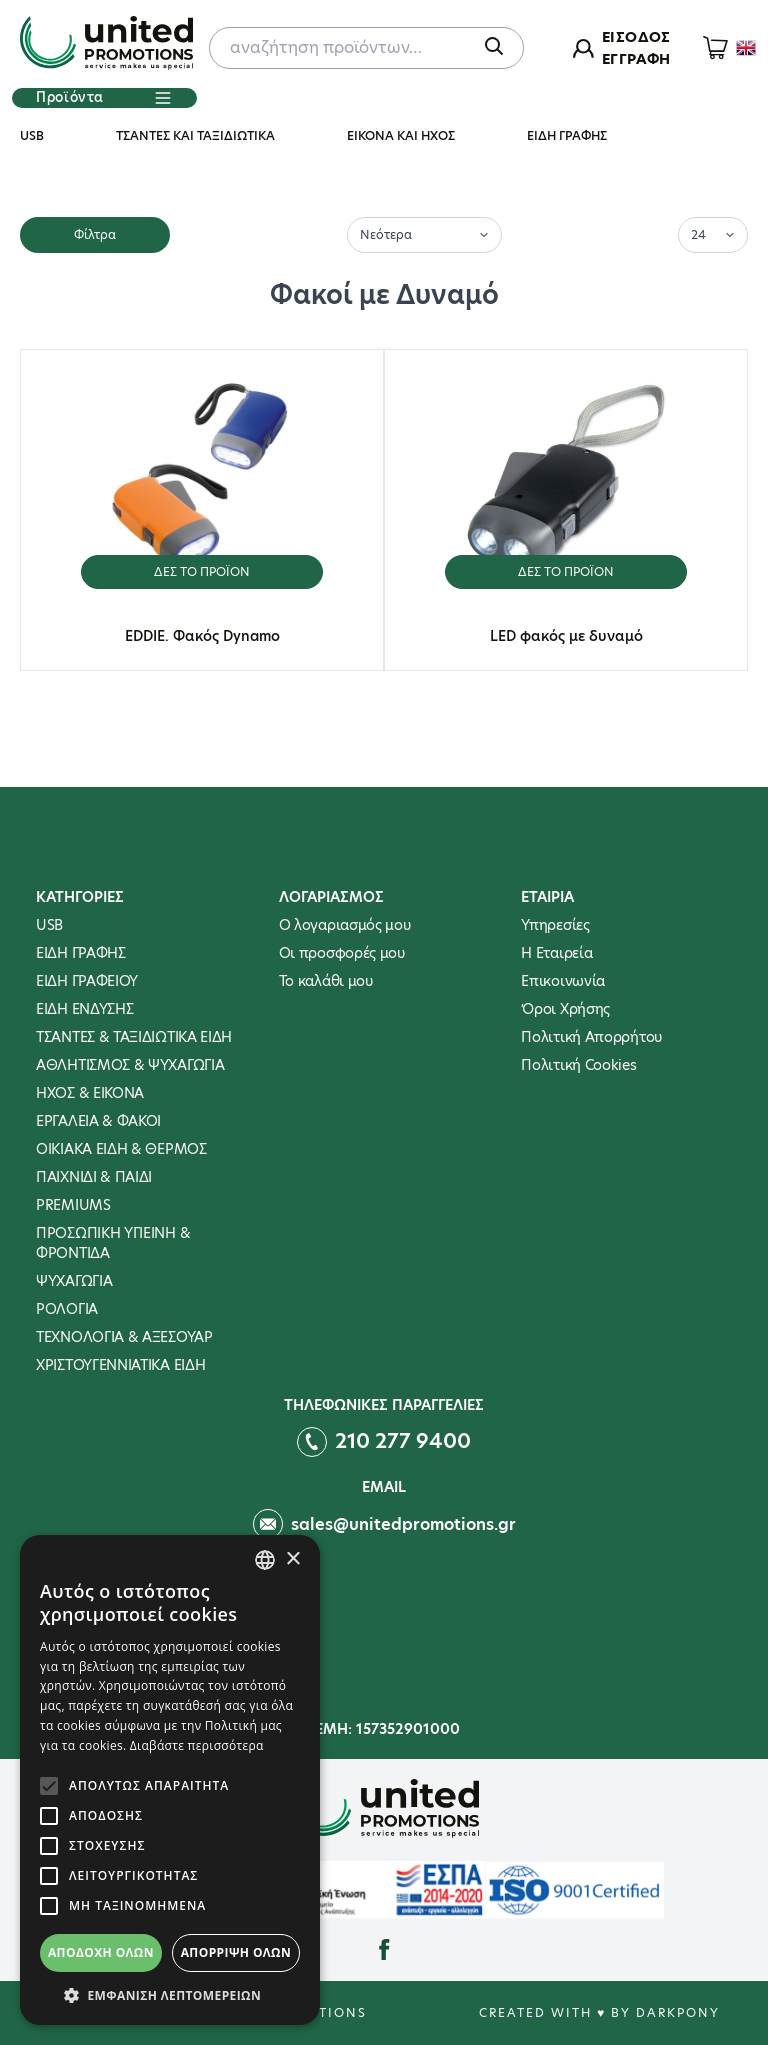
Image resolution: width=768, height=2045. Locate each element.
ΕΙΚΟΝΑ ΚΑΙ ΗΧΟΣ (401, 135)
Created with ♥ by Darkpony (599, 2012)
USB (32, 135)
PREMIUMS (73, 1205)
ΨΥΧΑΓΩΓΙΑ (74, 1281)
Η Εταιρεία (556, 953)
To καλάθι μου (326, 981)
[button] (170, 1995)
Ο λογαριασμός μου (345, 925)
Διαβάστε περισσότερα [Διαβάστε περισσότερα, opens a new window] (197, 1745)
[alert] (170, 1780)
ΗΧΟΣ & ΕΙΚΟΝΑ (90, 1093)
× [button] (292, 1559)
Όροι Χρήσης (565, 1009)
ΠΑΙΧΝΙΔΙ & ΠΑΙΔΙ (94, 1177)
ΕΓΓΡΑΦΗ (636, 59)
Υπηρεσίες (555, 925)
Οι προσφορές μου (342, 953)
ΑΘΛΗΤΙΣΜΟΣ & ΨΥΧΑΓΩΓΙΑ (130, 1065)
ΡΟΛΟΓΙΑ (67, 1309)
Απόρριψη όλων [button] (236, 1952)
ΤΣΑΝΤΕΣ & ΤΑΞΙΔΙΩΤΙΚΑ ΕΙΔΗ (134, 1037)
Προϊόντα (104, 98)
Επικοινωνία (563, 981)
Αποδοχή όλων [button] (101, 1952)
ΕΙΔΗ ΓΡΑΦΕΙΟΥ (87, 981)
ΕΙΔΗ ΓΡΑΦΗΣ (567, 135)
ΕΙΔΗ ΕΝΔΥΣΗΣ (84, 1009)
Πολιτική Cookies (578, 1065)
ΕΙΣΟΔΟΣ (636, 37)
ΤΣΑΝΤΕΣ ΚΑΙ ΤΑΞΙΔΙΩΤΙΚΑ (195, 135)
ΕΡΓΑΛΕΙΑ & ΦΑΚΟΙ (98, 1121)
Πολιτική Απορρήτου (591, 1037)
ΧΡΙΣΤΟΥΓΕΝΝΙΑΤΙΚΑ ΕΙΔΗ (120, 1365)
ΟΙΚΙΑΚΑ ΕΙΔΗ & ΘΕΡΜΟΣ (121, 1149)
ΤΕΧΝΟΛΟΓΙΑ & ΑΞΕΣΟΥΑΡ (124, 1337)
